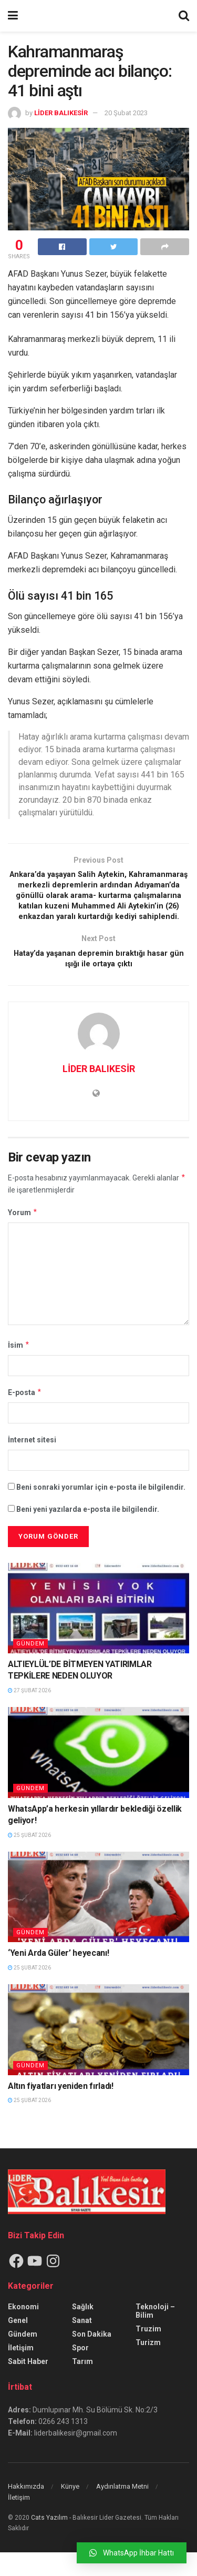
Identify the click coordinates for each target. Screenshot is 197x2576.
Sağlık (83, 2330)
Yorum (23, 1236)
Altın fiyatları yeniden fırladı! (60, 2110)
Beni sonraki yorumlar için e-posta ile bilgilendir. (100, 1511)
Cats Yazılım (49, 2541)
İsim (19, 1369)
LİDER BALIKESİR (61, 113)
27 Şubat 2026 (29, 1714)
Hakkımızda (26, 2510)
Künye (70, 2510)
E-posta (25, 1416)
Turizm (148, 2366)
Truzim (148, 2352)
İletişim (21, 2371)
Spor (80, 2371)
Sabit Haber (28, 2385)
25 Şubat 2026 (29, 1859)
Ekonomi (23, 2330)
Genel (18, 2344)
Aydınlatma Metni (122, 2510)
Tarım (82, 2385)
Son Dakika (91, 2357)
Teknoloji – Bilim (155, 2334)
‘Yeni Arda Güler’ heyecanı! (58, 1977)
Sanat (82, 2344)
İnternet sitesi (32, 1464)
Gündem (30, 1667)
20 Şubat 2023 (126, 113)
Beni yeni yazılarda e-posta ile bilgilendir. (87, 1533)
